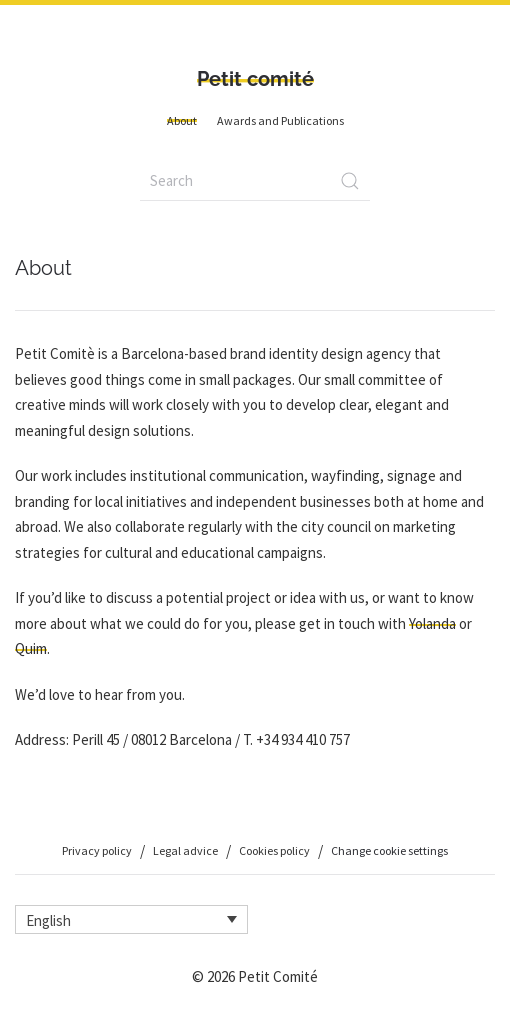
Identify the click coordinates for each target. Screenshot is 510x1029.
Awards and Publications (280, 120)
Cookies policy (274, 850)
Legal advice (185, 850)
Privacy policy (97, 850)
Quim (31, 648)
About (182, 120)
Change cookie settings (389, 850)
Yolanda (432, 623)
